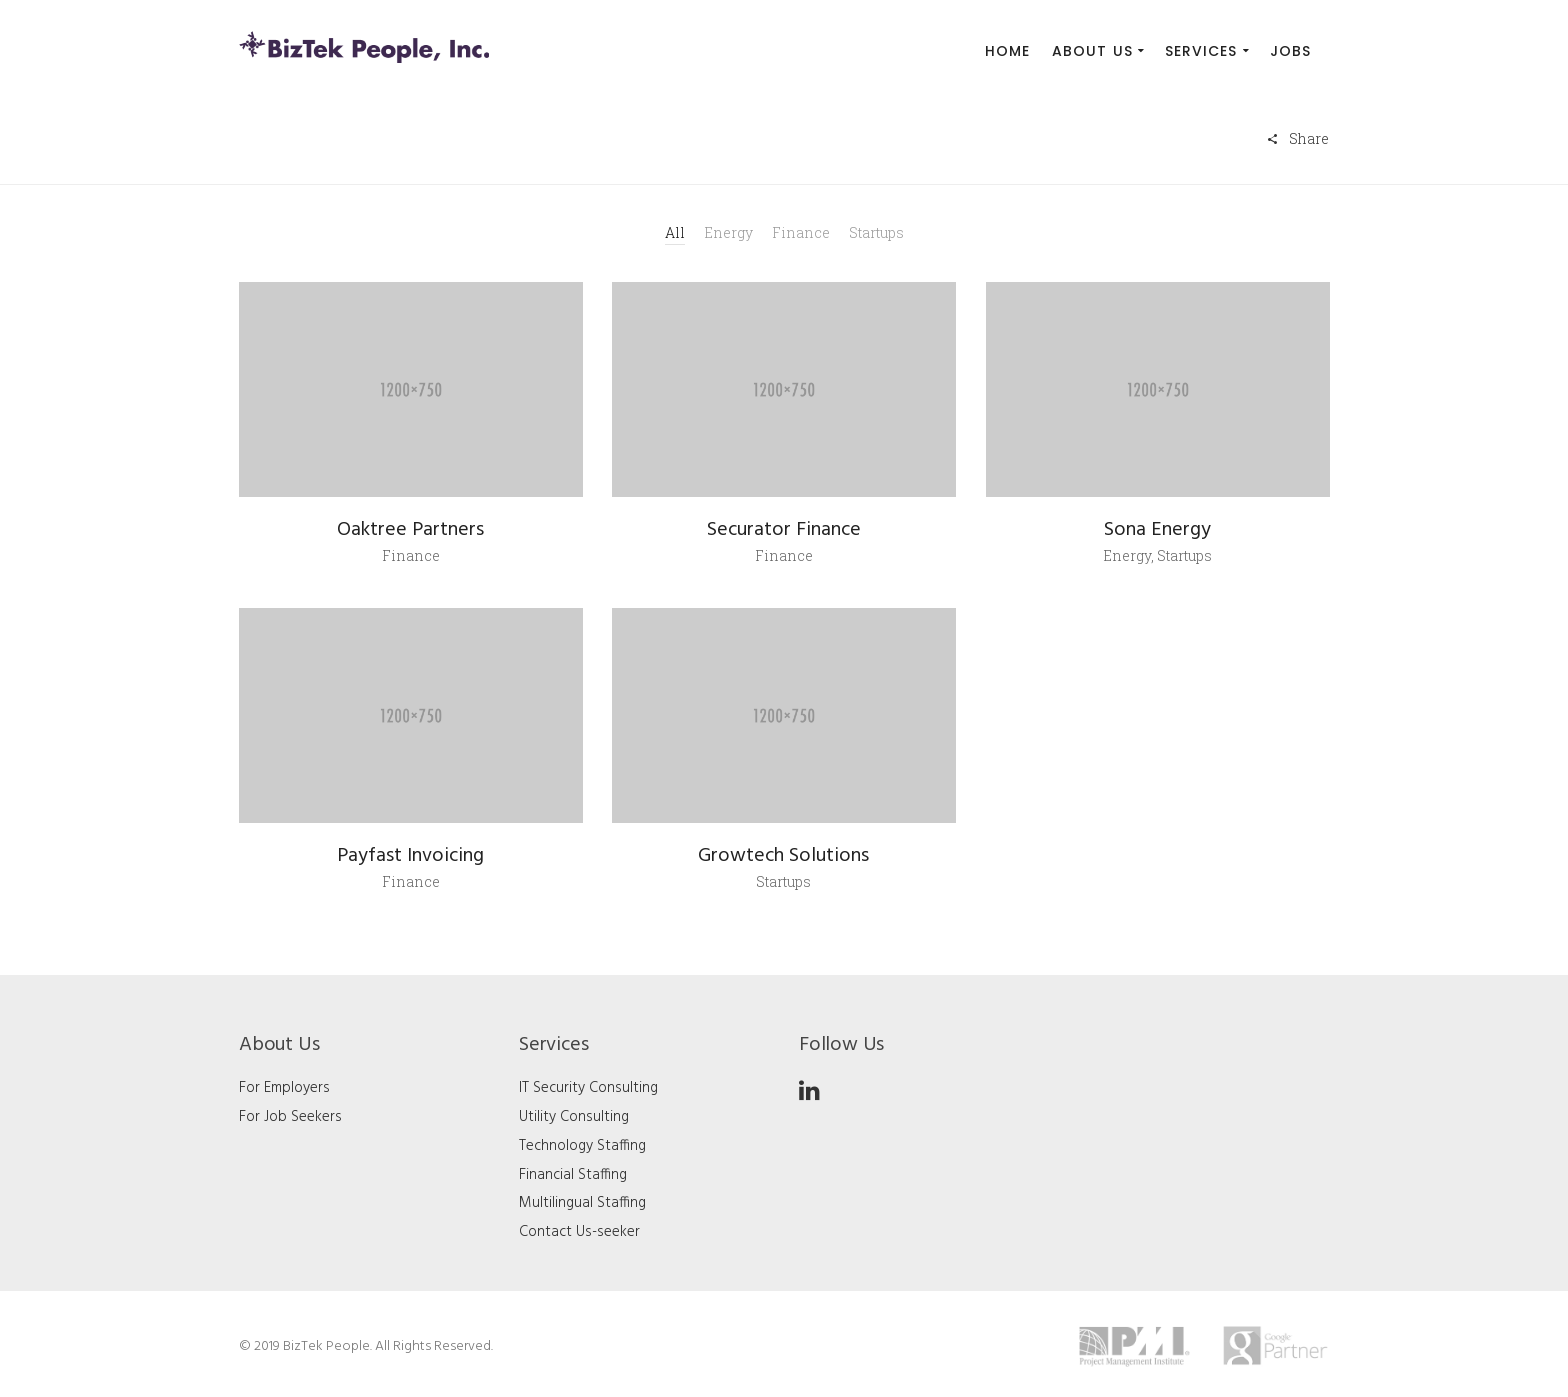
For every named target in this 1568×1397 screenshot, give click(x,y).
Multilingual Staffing (582, 1203)
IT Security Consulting (588, 1088)
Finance (801, 232)
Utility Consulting (574, 1117)
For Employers (284, 1088)
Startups (876, 232)
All (675, 232)
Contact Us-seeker (579, 1232)
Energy (728, 232)
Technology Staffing (582, 1146)
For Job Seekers (290, 1117)
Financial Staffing (573, 1175)
